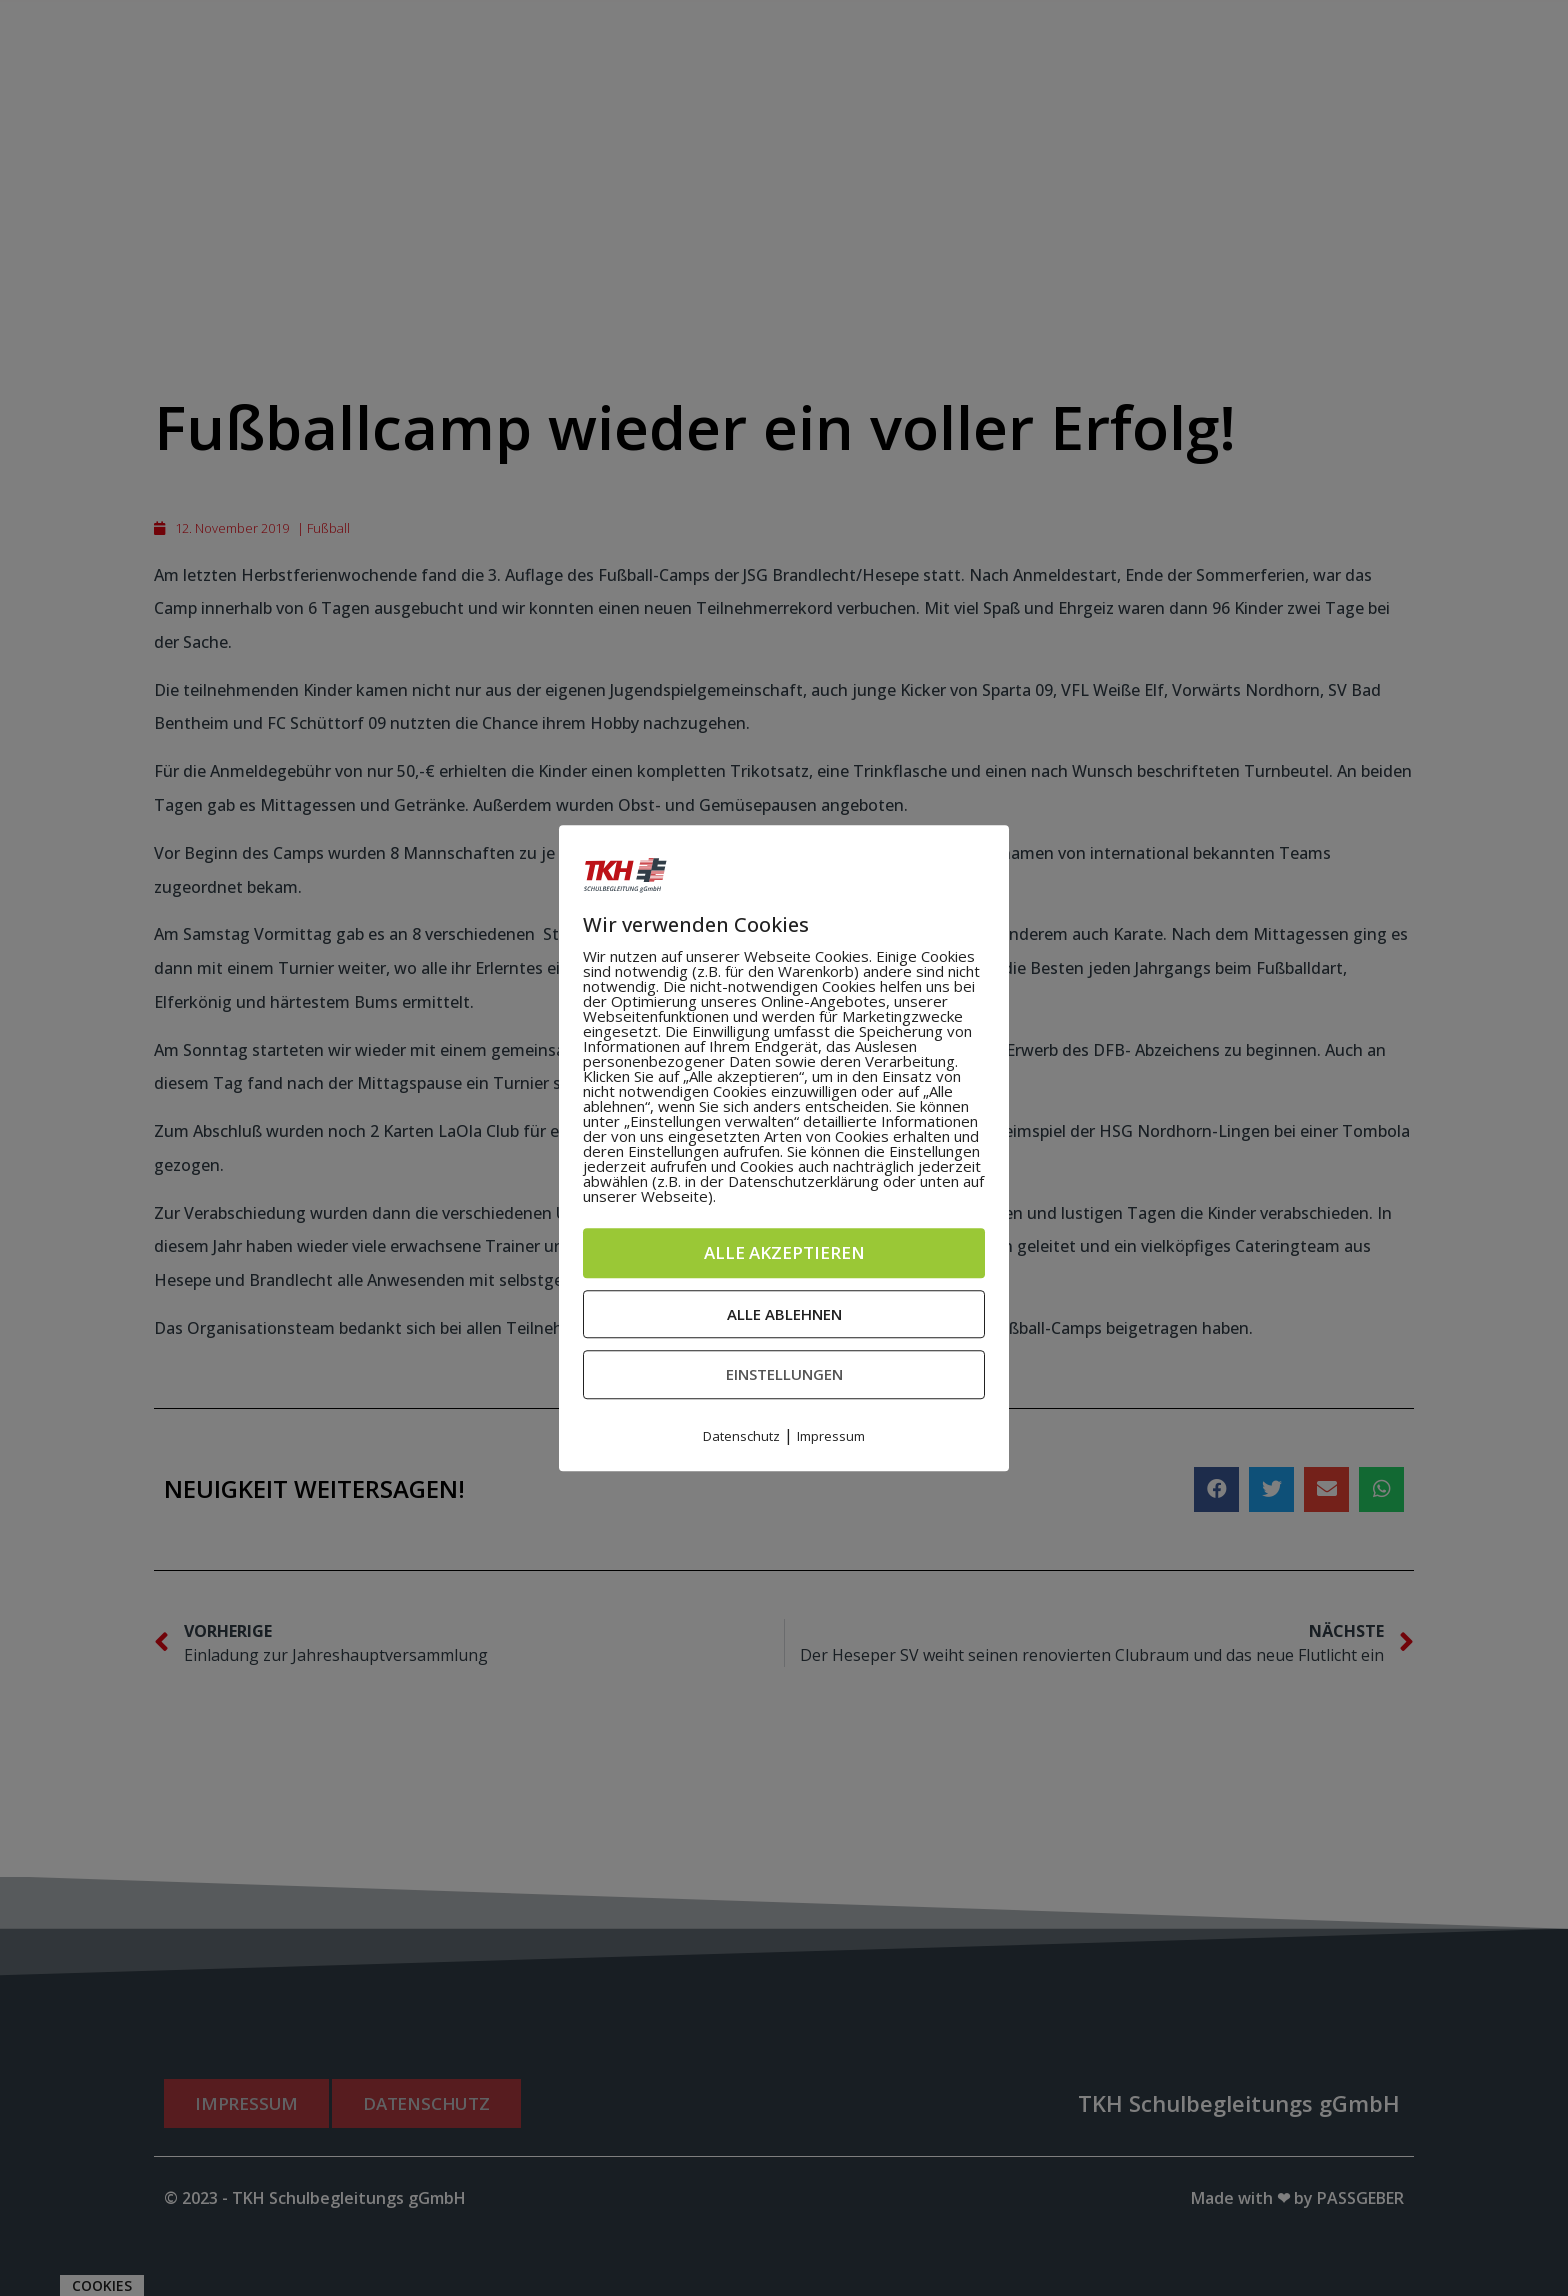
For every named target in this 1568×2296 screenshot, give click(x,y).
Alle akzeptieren (784, 1252)
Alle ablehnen (784, 1314)
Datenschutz (741, 1436)
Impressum (831, 1436)
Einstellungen (784, 1374)
